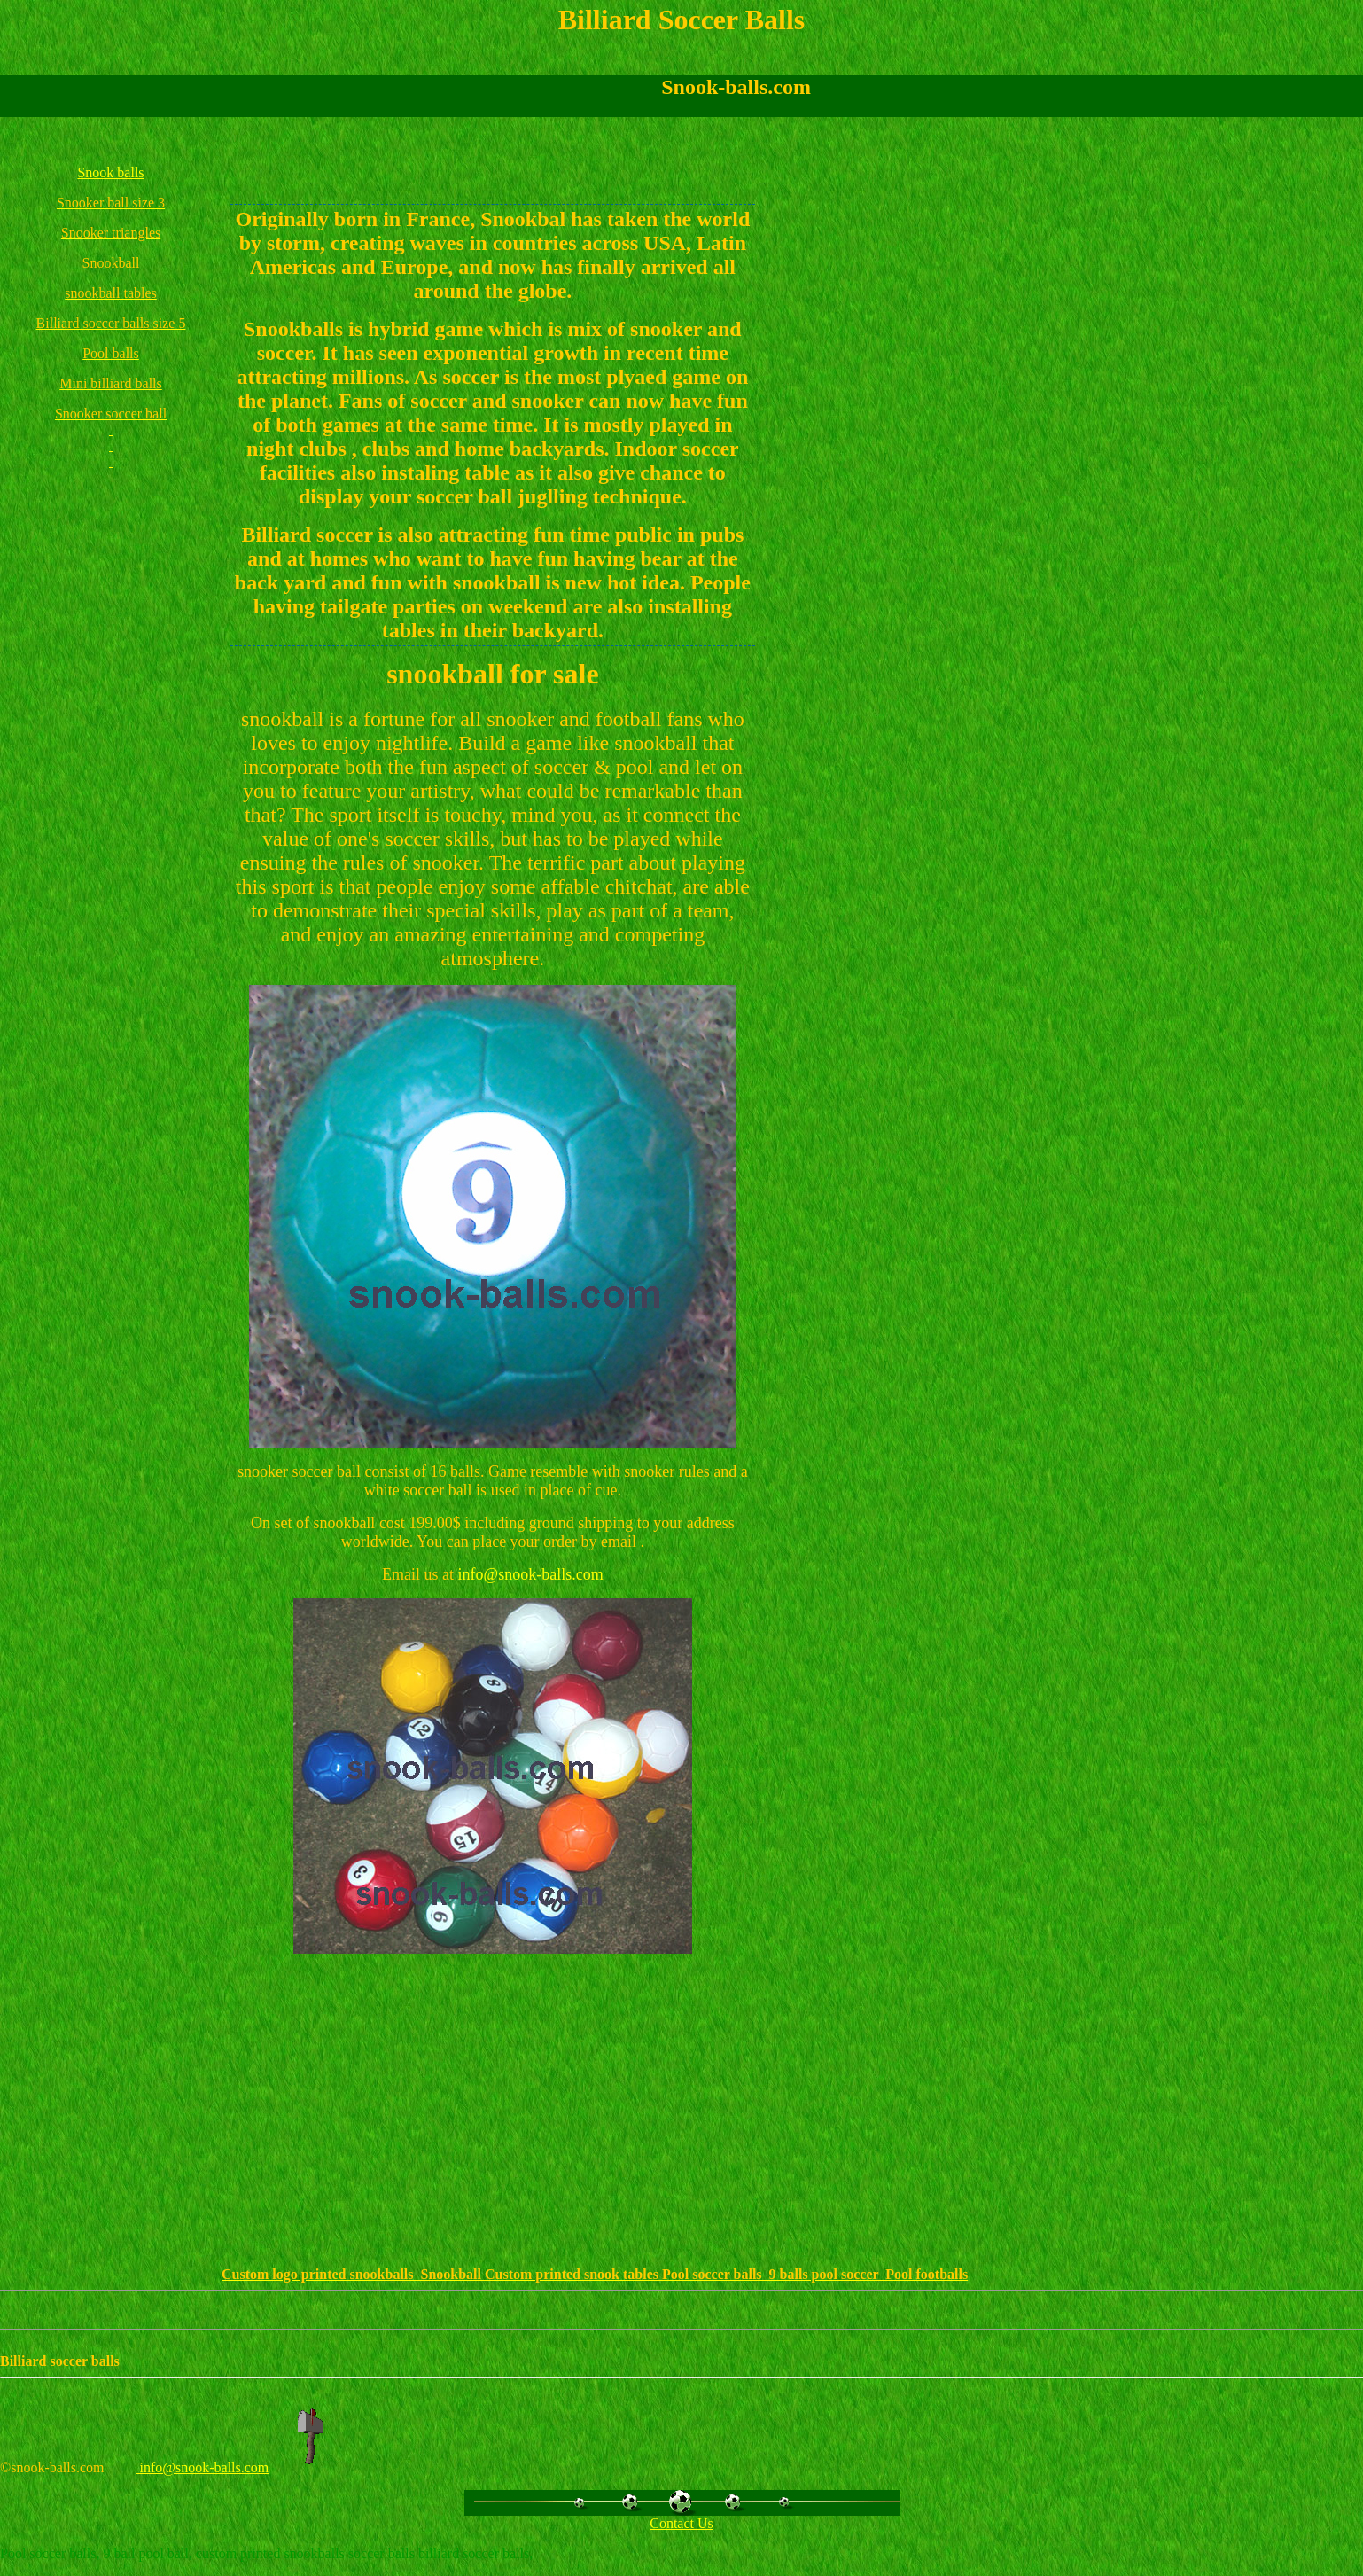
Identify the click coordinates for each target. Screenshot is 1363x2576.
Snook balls (110, 172)
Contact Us (681, 2523)
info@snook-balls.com (531, 1574)
